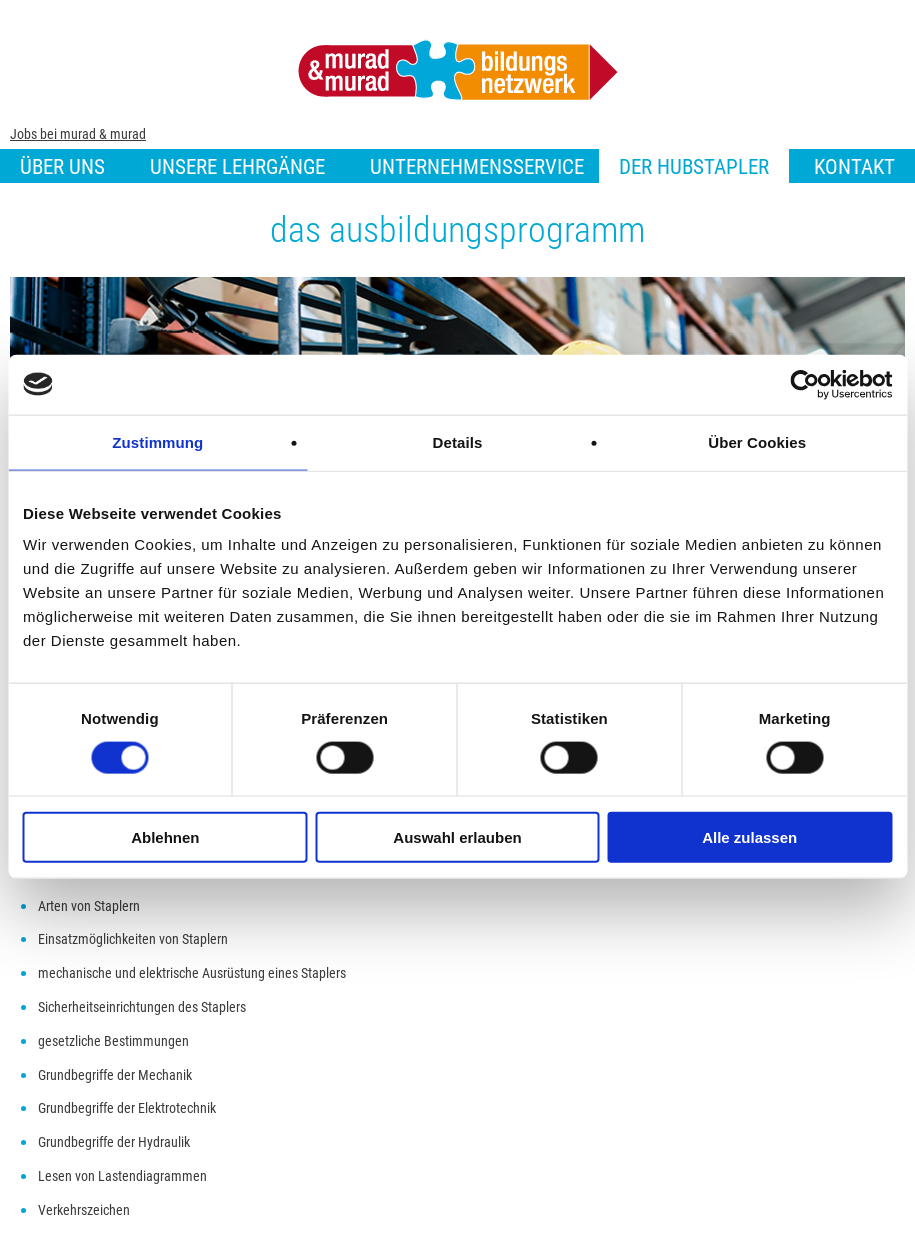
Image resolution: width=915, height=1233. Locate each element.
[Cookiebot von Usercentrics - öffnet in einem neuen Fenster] (804, 384)
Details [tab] (458, 441)
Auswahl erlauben (457, 837)
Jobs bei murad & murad (78, 134)
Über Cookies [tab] (757, 441)
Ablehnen (165, 837)
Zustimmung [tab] (157, 441)
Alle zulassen (749, 837)
